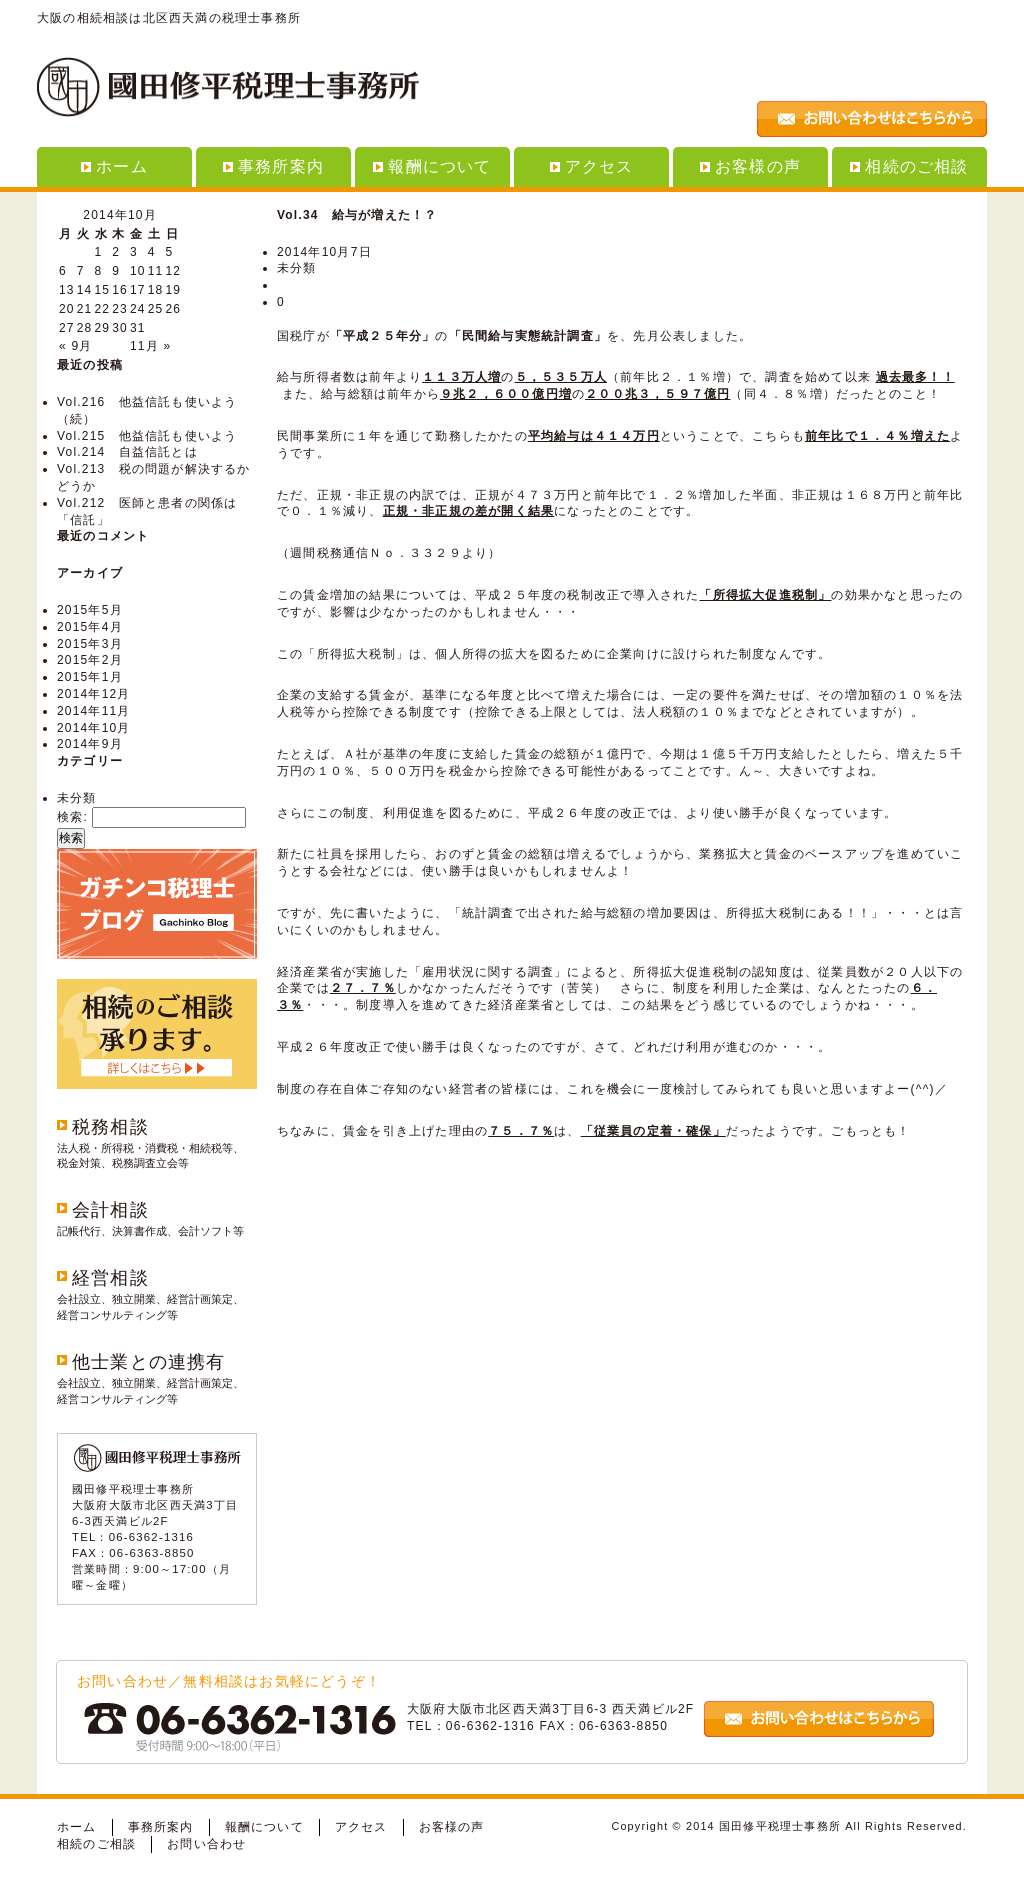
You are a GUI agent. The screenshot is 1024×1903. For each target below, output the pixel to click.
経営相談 (110, 1278)
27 (67, 328)
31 (138, 328)
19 (174, 290)
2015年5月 (90, 610)
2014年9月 (90, 744)
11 (156, 271)
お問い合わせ (206, 1844)
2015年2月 (90, 660)
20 (67, 309)
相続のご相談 (909, 166)
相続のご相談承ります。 (157, 1034)
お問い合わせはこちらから (872, 119)
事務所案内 (273, 166)
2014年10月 (94, 728)
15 (103, 290)
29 (103, 328)
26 (174, 309)
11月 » (150, 346)
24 (138, 309)
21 (85, 309)
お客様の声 (750, 166)
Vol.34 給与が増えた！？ (357, 215)
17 (138, 290)
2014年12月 (94, 694)
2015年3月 (90, 644)
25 (156, 309)
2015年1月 (90, 677)
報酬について (432, 166)
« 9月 (75, 346)
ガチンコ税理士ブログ (157, 904)
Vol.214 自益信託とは (127, 452)
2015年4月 (90, 627)
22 (103, 309)
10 (138, 271)
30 (120, 328)
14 (85, 290)
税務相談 (110, 1127)
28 (85, 328)
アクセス (592, 166)
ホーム (114, 166)
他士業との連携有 (149, 1362)
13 (67, 290)
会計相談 (110, 1210)
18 (156, 290)
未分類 (77, 798)
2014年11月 (94, 711)
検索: (72, 817)
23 (120, 309)
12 (174, 271)
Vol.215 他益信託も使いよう (147, 436)
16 (120, 290)
